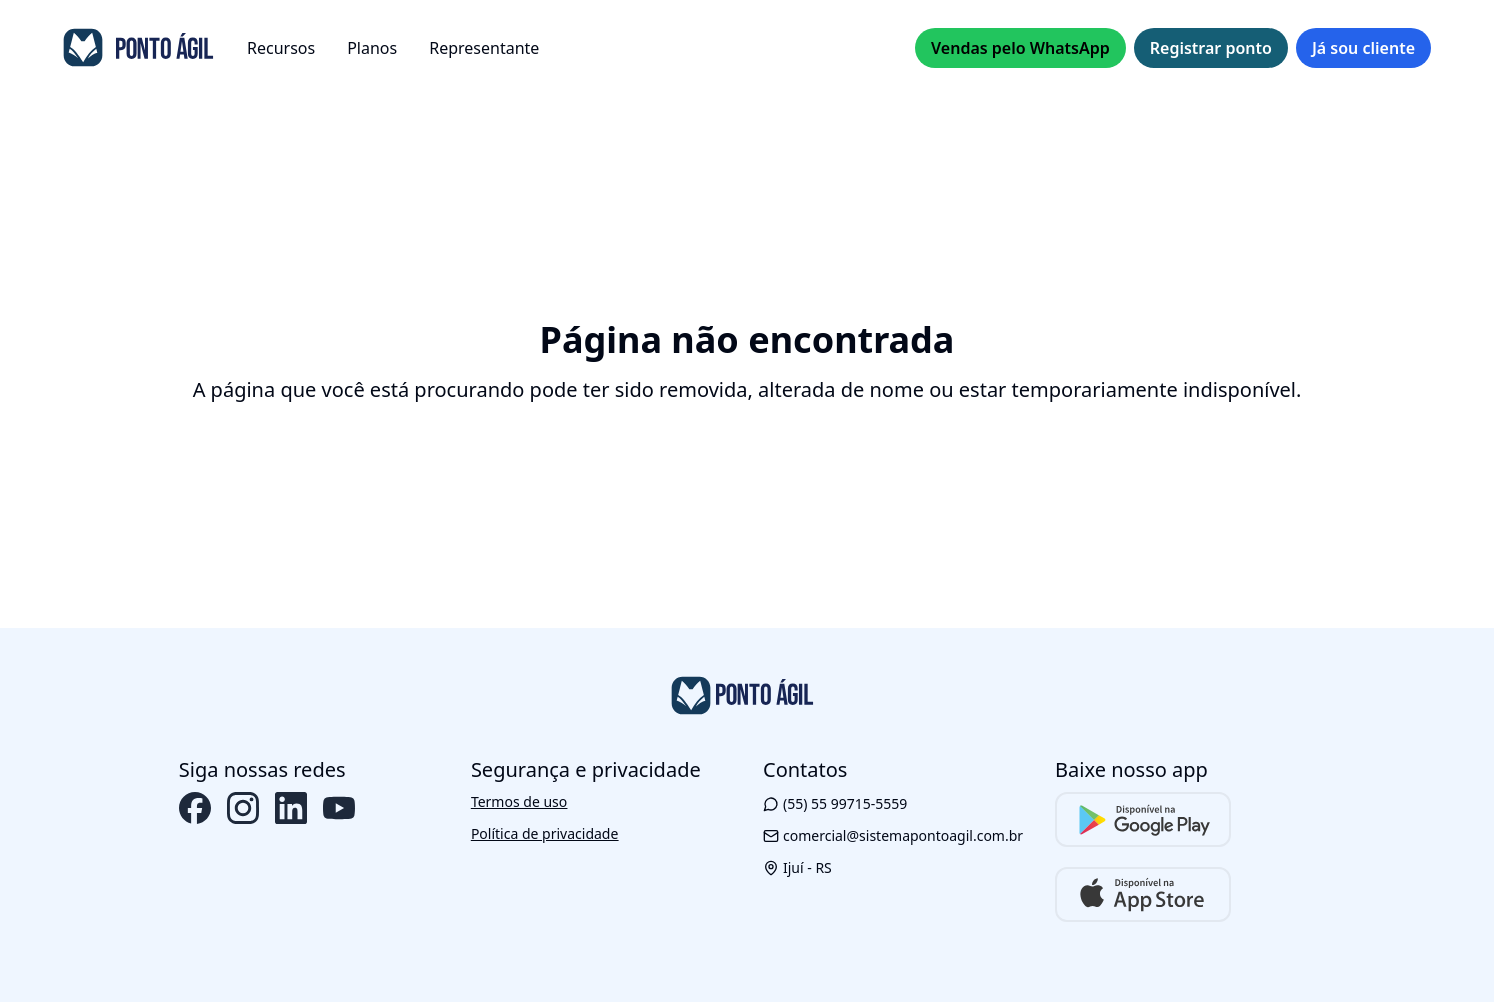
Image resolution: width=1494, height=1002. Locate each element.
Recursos (281, 48)
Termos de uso (519, 801)
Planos (372, 48)
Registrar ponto (1211, 48)
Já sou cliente (1363, 48)
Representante (484, 48)
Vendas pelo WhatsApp (1020, 48)
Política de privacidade (544, 833)
